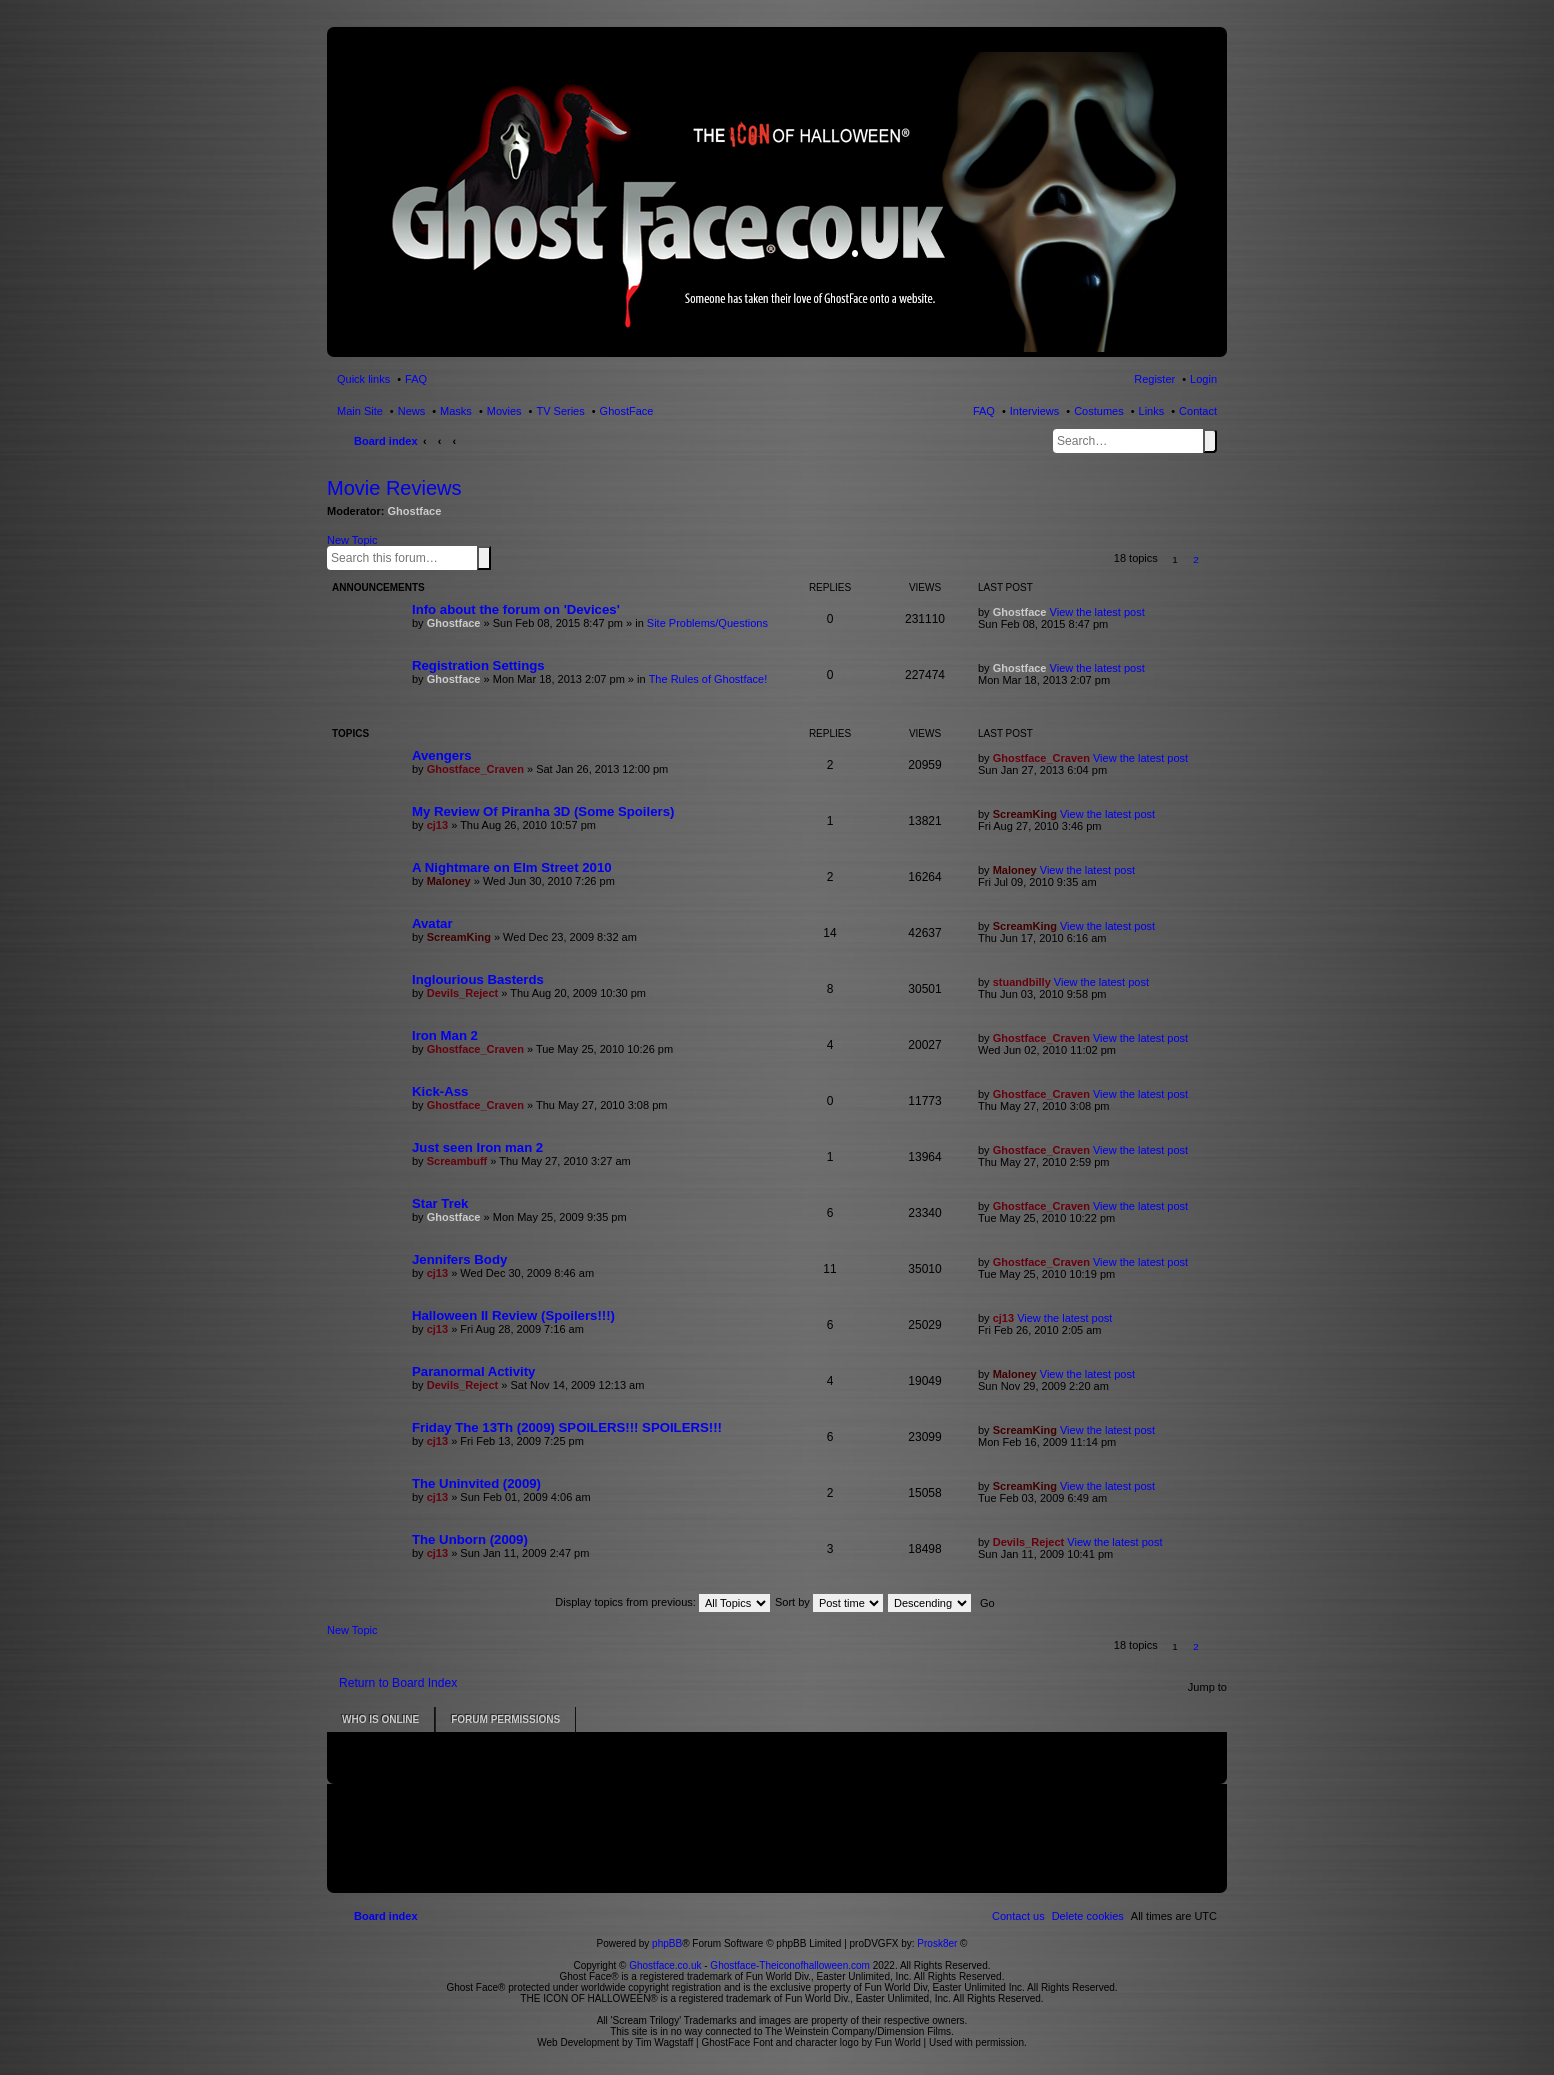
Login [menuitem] (1203, 379)
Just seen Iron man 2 (477, 1147)
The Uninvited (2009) (476, 1483)
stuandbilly (1022, 982)
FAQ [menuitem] (416, 379)
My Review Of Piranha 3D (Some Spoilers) (543, 811)
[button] (1217, 559)
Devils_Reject (463, 993)
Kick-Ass (440, 1091)
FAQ (984, 411)
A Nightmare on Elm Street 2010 (512, 867)
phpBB (667, 1943)
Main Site (360, 411)
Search (1210, 441)
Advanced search (495, 557)
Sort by (829, 1602)
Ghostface (415, 511)
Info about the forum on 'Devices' (516, 609)
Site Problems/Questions (707, 623)
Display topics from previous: (662, 1602)
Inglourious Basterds (478, 979)
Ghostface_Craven (475, 769)
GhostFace (627, 411)
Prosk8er (937, 1943)
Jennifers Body (459, 1259)
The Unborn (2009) (470, 1539)
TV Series (560, 411)
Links (1152, 411)
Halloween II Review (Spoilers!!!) (513, 1315)
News (412, 411)
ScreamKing (1025, 814)
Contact (1198, 411)
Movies (504, 411)
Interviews (1035, 411)
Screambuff (457, 1161)
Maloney (449, 881)
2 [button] (1196, 559)
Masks (456, 411)
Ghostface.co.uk (666, 1965)
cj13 (437, 825)
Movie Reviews (394, 488)
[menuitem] (1088, 1916)
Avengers (442, 755)
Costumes (1099, 411)
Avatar (432, 923)
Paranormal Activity (473, 1371)
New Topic (352, 540)
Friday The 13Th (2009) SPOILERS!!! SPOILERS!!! (567, 1427)
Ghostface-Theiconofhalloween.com (790, 1965)
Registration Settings (478, 665)
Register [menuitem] (1154, 379)
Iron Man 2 (445, 1035)
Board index (386, 441)
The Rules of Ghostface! (708, 679)
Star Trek (440, 1203)
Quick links (363, 379)
